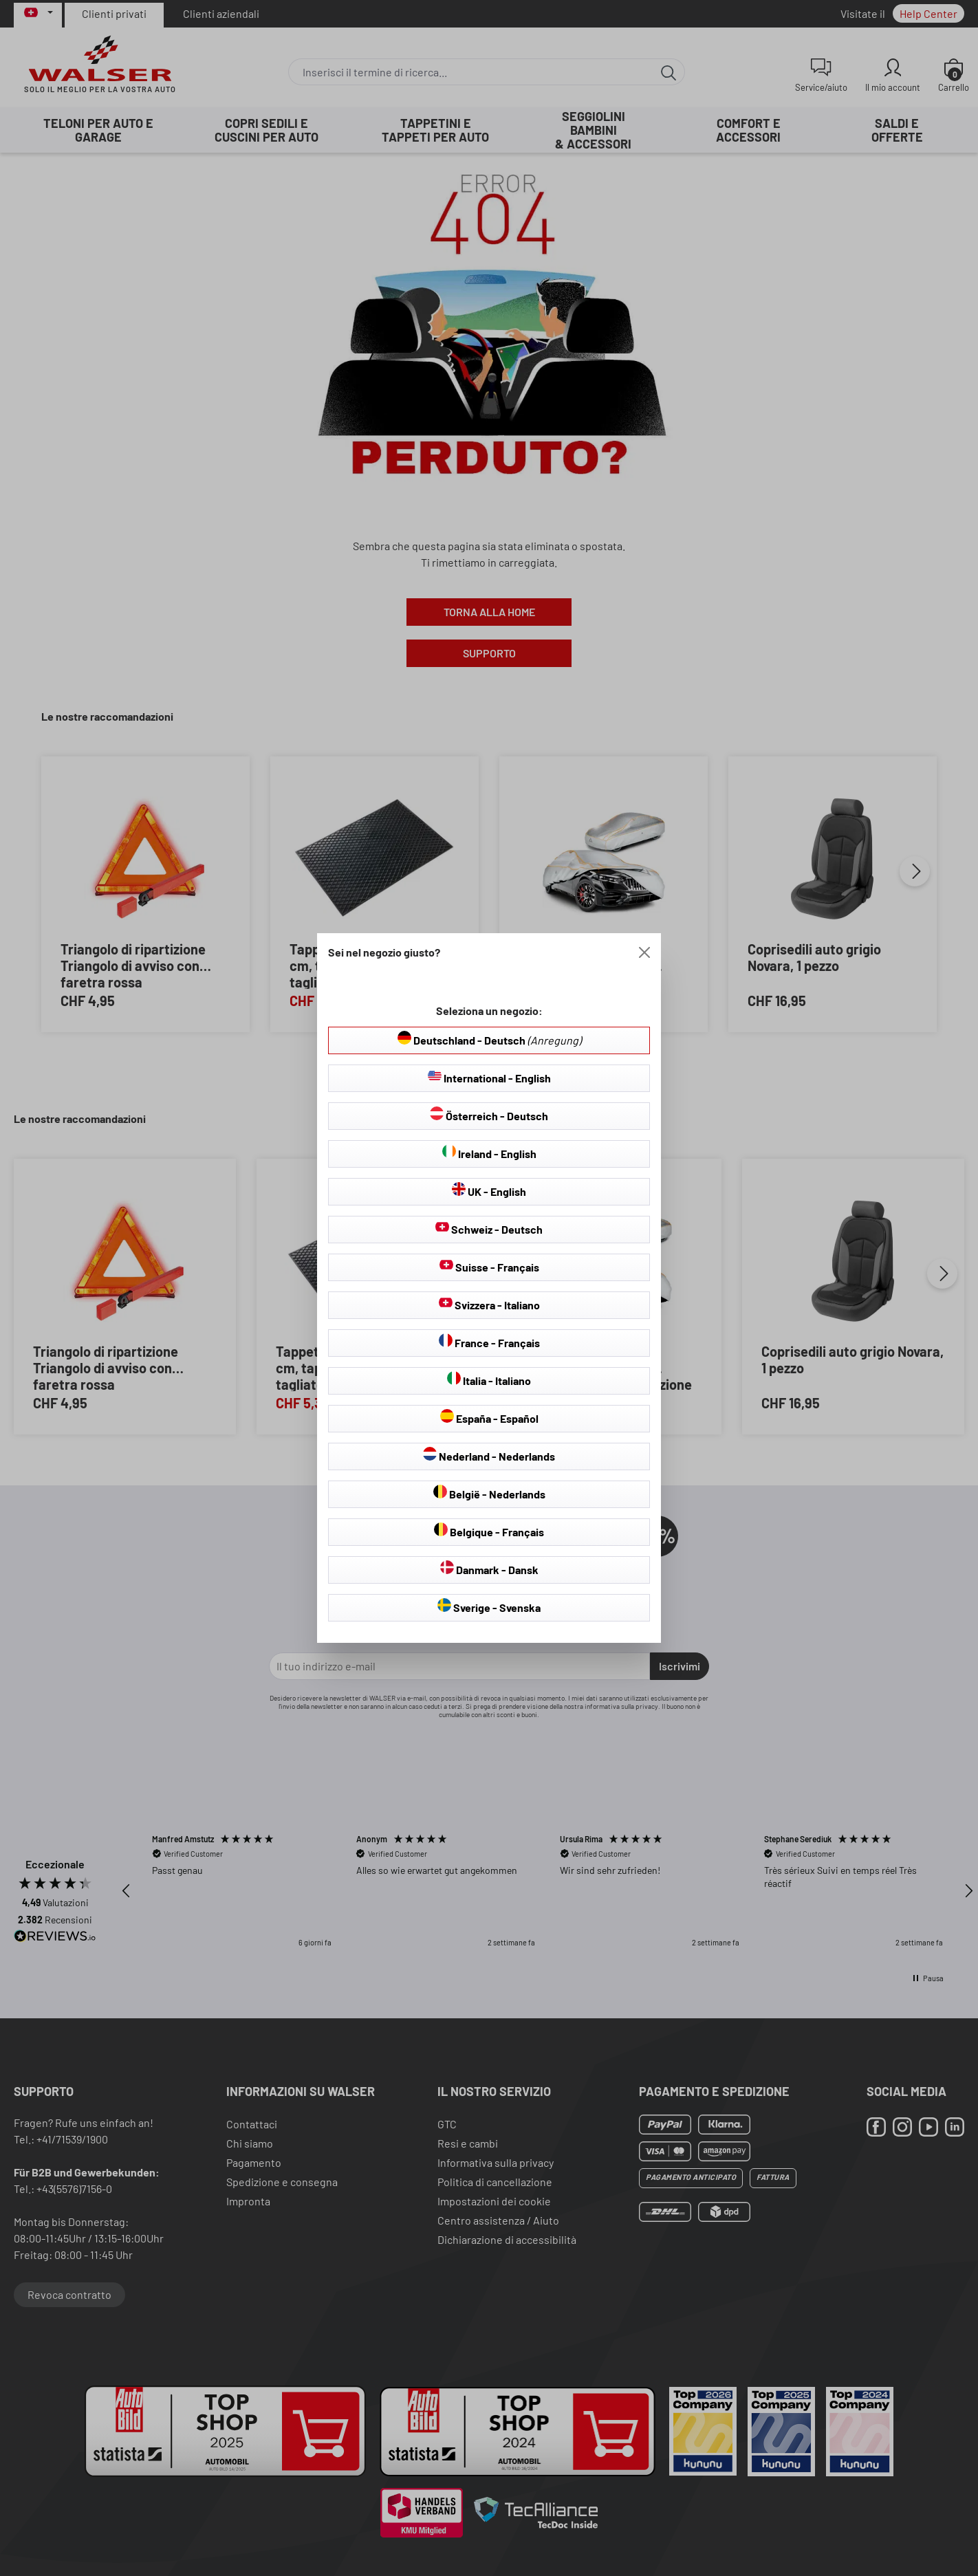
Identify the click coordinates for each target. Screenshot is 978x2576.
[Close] (644, 952)
